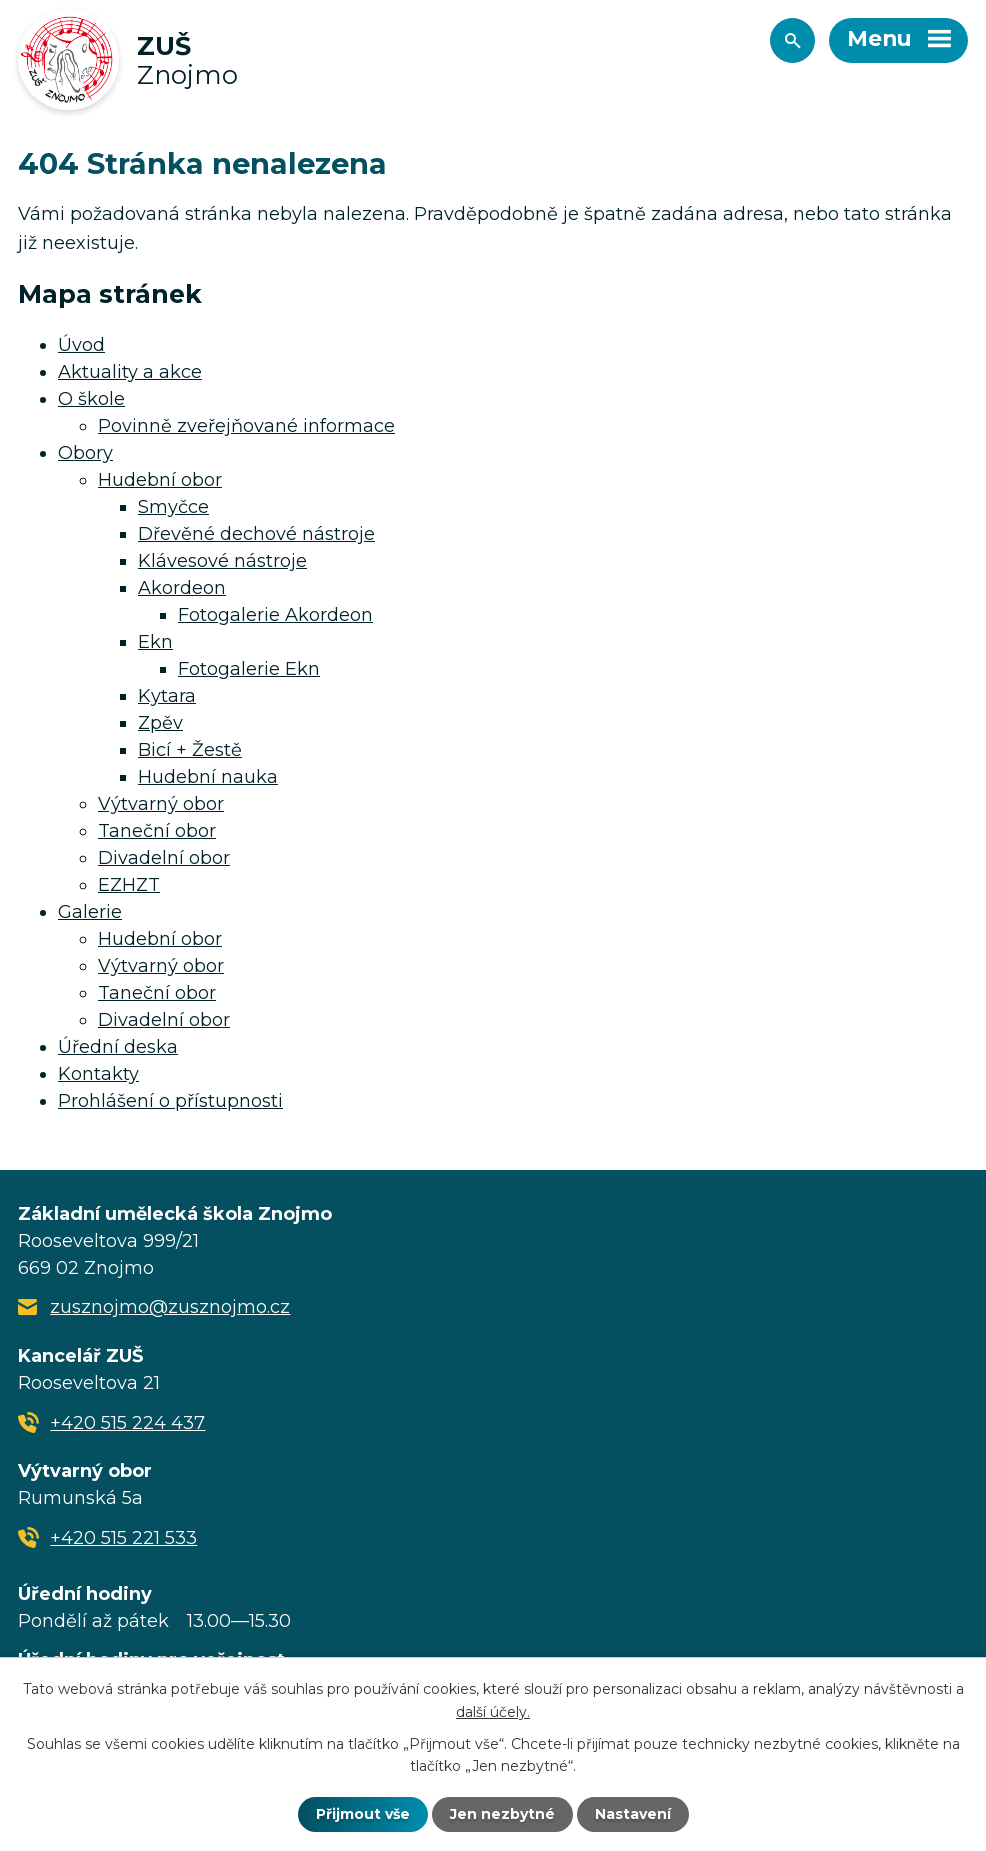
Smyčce (173, 507)
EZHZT (129, 885)
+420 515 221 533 (123, 1538)
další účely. (493, 1711)
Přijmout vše (363, 1814)
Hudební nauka (208, 777)
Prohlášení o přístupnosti (170, 1101)
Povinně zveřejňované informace (246, 426)
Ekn (155, 642)
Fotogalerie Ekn (249, 669)
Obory (85, 453)
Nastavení (633, 1814)
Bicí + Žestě (190, 750)
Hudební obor (160, 480)
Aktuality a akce (130, 372)
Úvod (81, 345)
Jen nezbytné (502, 1814)
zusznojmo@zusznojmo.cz (170, 1307)
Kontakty (98, 1074)
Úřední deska (118, 1047)
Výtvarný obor (161, 804)
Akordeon (182, 588)
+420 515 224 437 (127, 1423)
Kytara (167, 696)
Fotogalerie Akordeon (275, 615)
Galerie (90, 912)
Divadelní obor (164, 858)
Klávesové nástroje (222, 561)
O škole (91, 399)
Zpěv (160, 723)
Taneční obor (157, 831)
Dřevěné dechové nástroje (256, 534)
